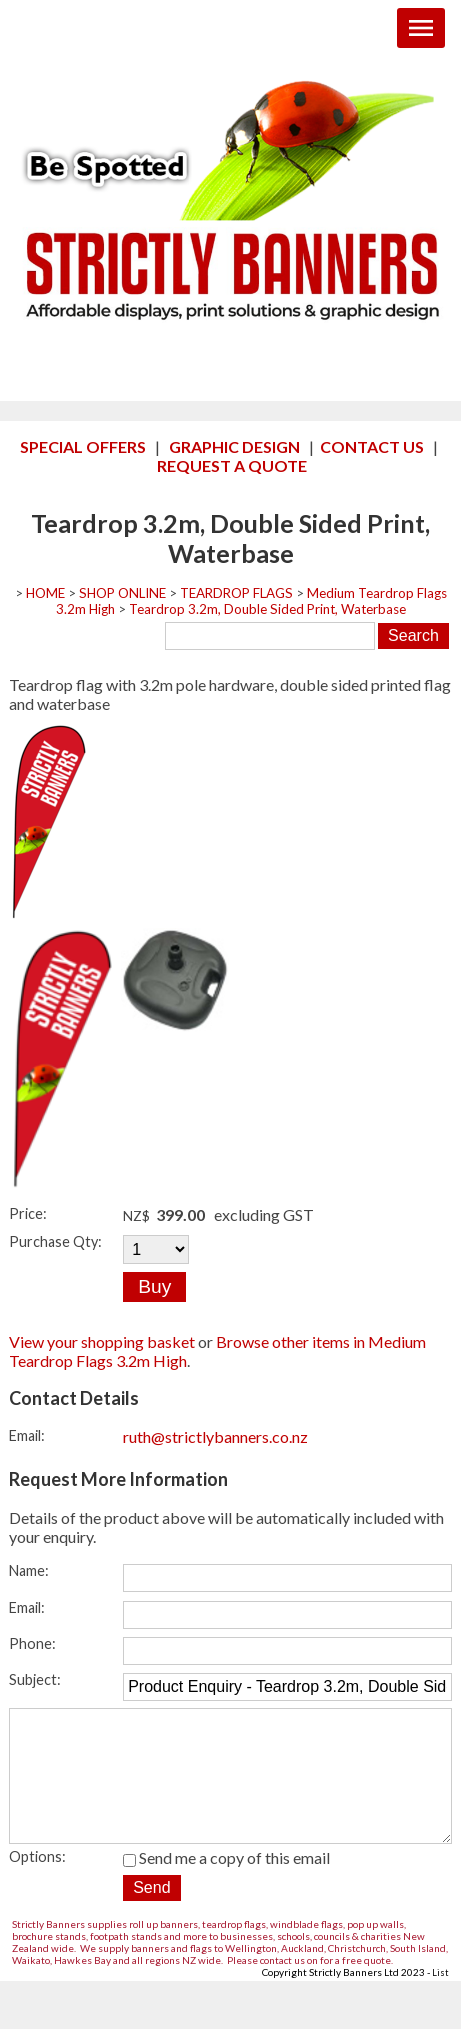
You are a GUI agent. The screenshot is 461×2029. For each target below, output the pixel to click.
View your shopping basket (102, 1341)
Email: (27, 1435)
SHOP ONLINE (122, 593)
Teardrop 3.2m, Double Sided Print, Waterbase (267, 609)
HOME (45, 593)
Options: (37, 1884)
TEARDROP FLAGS (236, 593)
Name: (29, 1570)
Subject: (35, 1679)
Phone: (32, 1643)
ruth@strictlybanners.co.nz (215, 1436)
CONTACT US (372, 446)
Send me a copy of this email (226, 1885)
